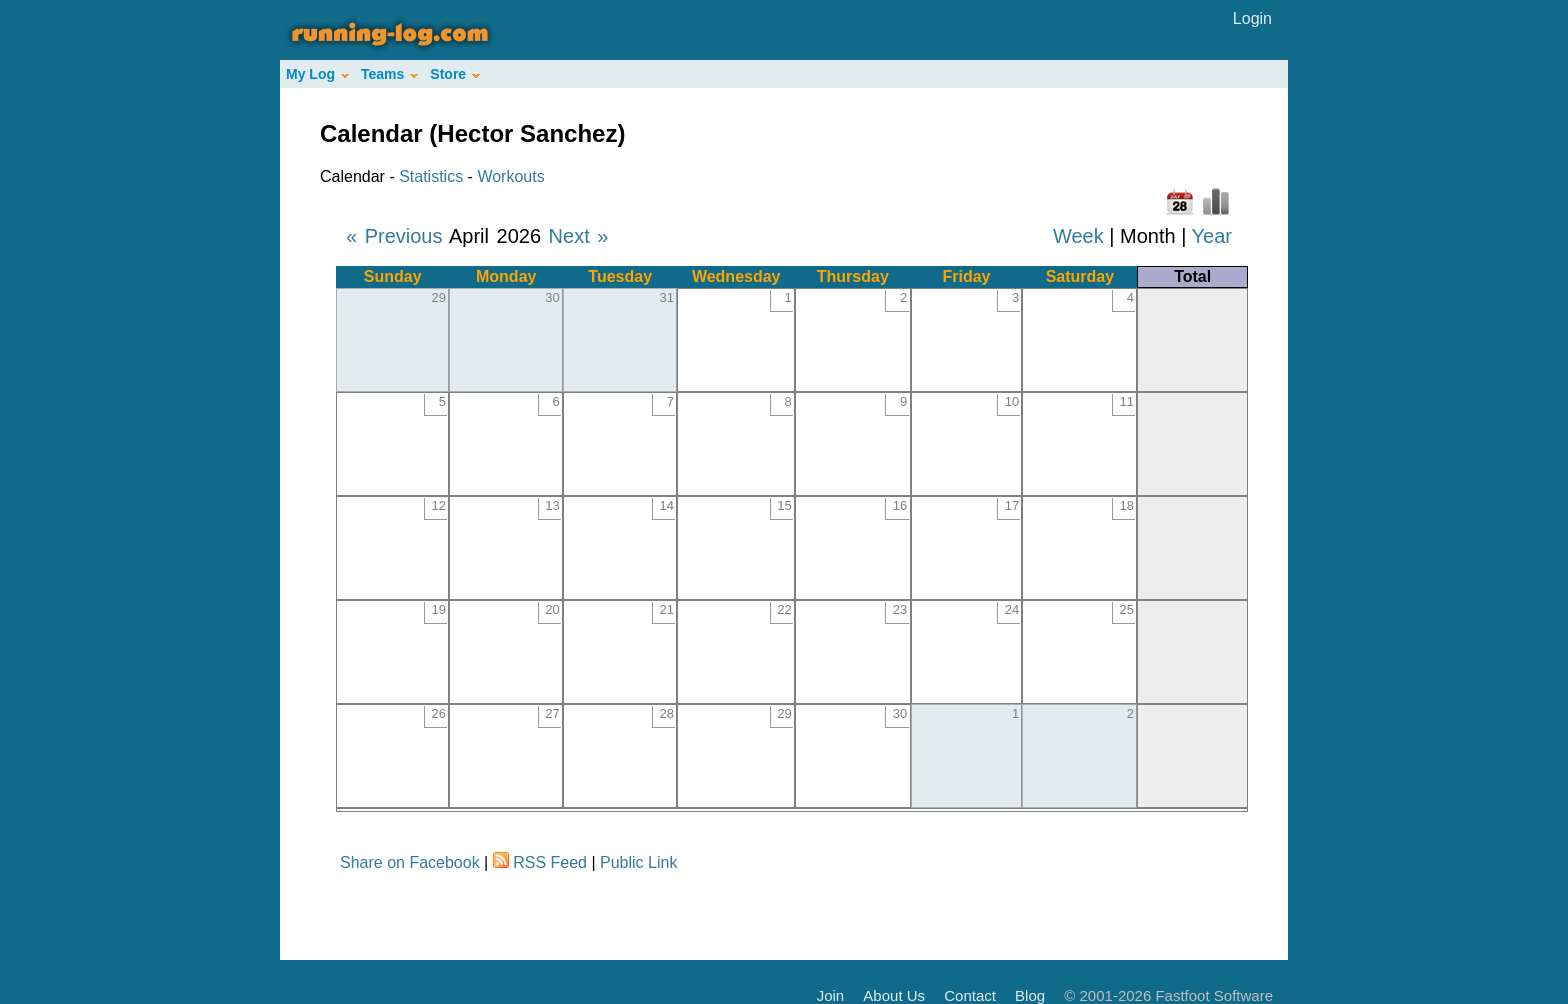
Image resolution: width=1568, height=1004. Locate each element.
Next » (579, 236)
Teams (389, 74)
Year (1212, 236)
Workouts (510, 176)
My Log (317, 74)
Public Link (638, 862)
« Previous (394, 236)
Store (455, 74)
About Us (894, 995)
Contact (970, 995)
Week (1078, 236)
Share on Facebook (410, 862)
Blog (1030, 995)
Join (831, 995)
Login (1252, 18)
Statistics (431, 176)
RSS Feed (550, 862)
